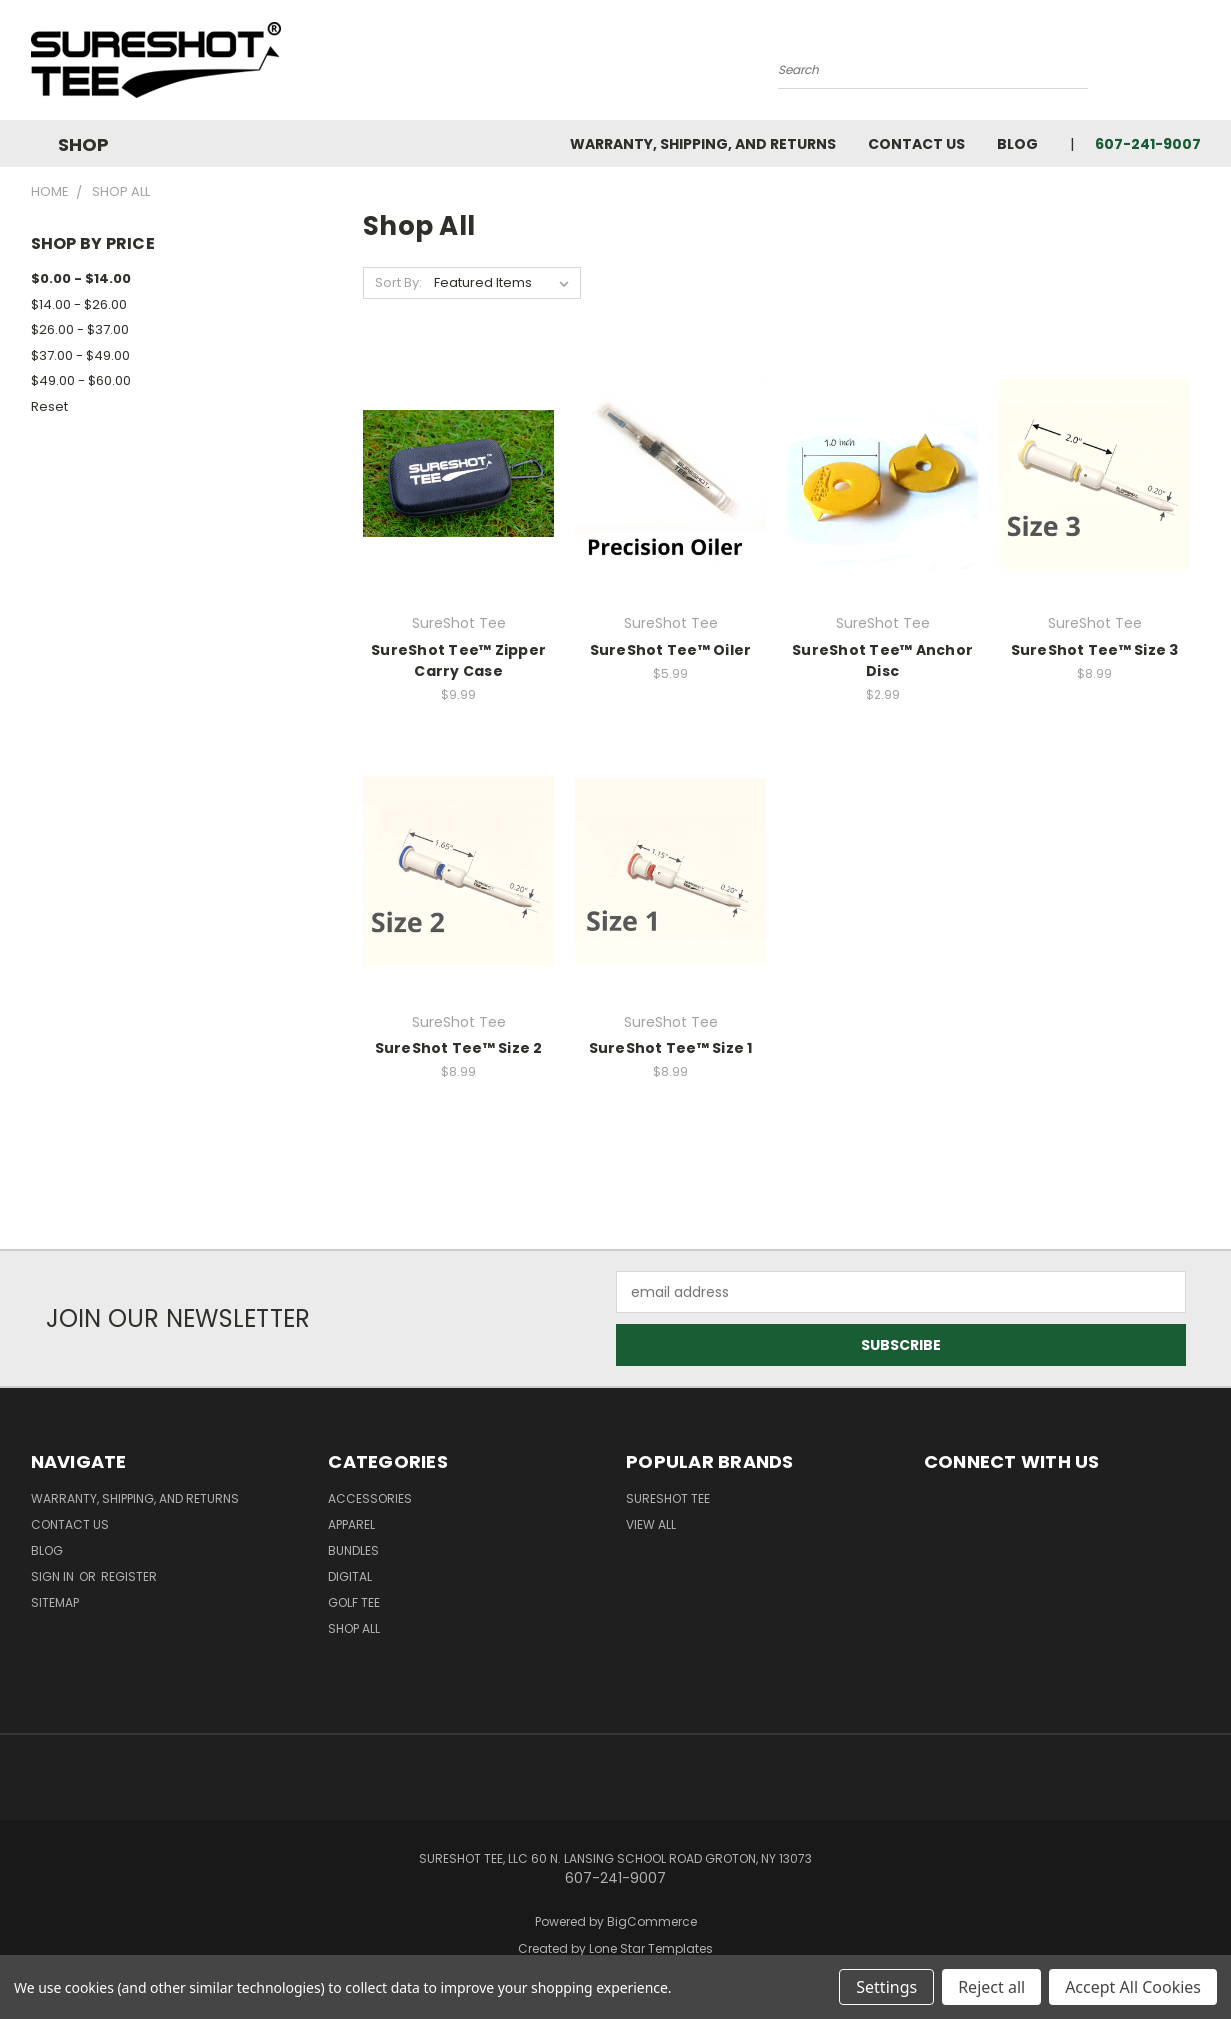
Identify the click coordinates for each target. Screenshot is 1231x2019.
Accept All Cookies (1133, 1987)
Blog (1017, 144)
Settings (886, 1987)
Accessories (370, 1498)
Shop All (354, 1628)
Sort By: (398, 282)
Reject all (991, 1987)
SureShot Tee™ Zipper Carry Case (458, 660)
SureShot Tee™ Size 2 (459, 1048)
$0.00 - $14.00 (81, 278)
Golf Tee (354, 1602)
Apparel (351, 1524)
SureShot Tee (668, 1498)
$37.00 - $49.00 (80, 355)
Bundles (353, 1550)
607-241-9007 (1148, 144)
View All (651, 1524)
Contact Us (916, 144)
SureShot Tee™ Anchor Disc (882, 660)
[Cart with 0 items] (1196, 65)
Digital (350, 1576)
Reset (49, 406)
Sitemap (55, 1602)
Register (129, 1576)
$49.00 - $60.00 (81, 380)
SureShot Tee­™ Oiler (671, 650)
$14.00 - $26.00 (79, 304)
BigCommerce (652, 1921)
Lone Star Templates (651, 1948)
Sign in (54, 1576)
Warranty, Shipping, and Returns (703, 144)
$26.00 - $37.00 (80, 329)
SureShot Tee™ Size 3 (1095, 650)
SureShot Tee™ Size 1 (671, 1048)
